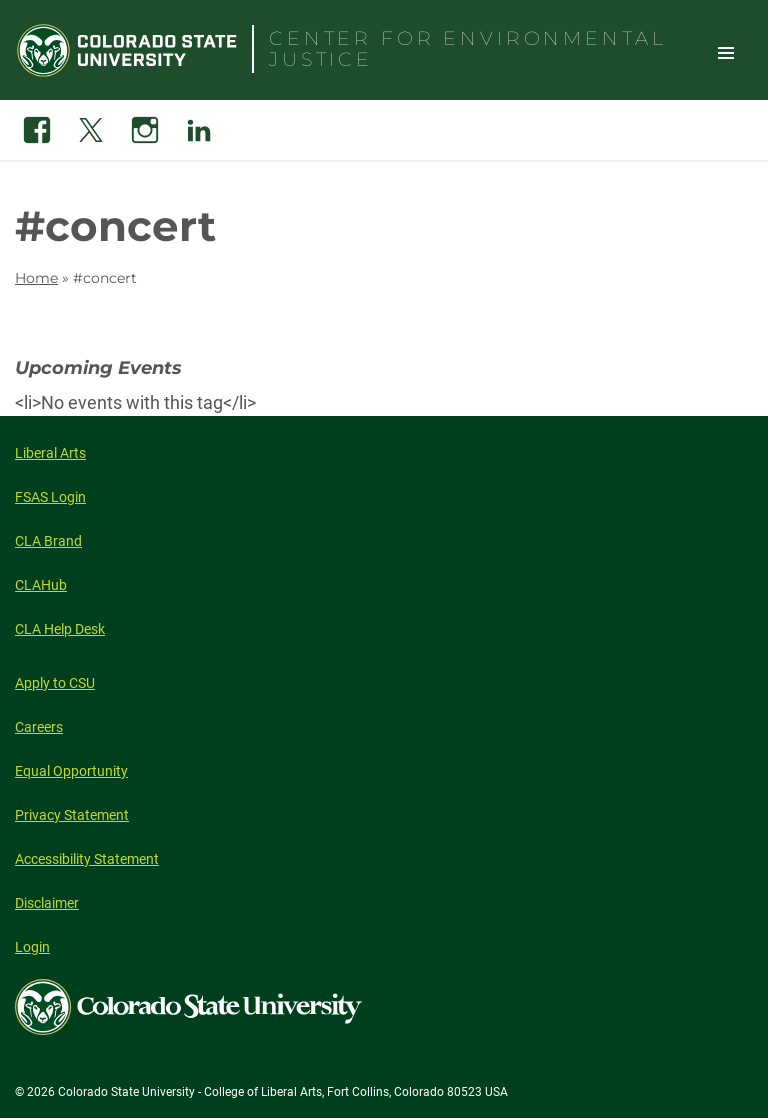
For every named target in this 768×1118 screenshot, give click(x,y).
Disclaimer (47, 903)
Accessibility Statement (87, 859)
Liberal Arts (50, 453)
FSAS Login (50, 497)
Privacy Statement (72, 815)
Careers (39, 727)
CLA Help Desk (60, 629)
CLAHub (41, 585)
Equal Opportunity (71, 771)
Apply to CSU (55, 683)
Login (32, 947)
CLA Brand (48, 541)
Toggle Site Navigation (726, 52)
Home (36, 278)
